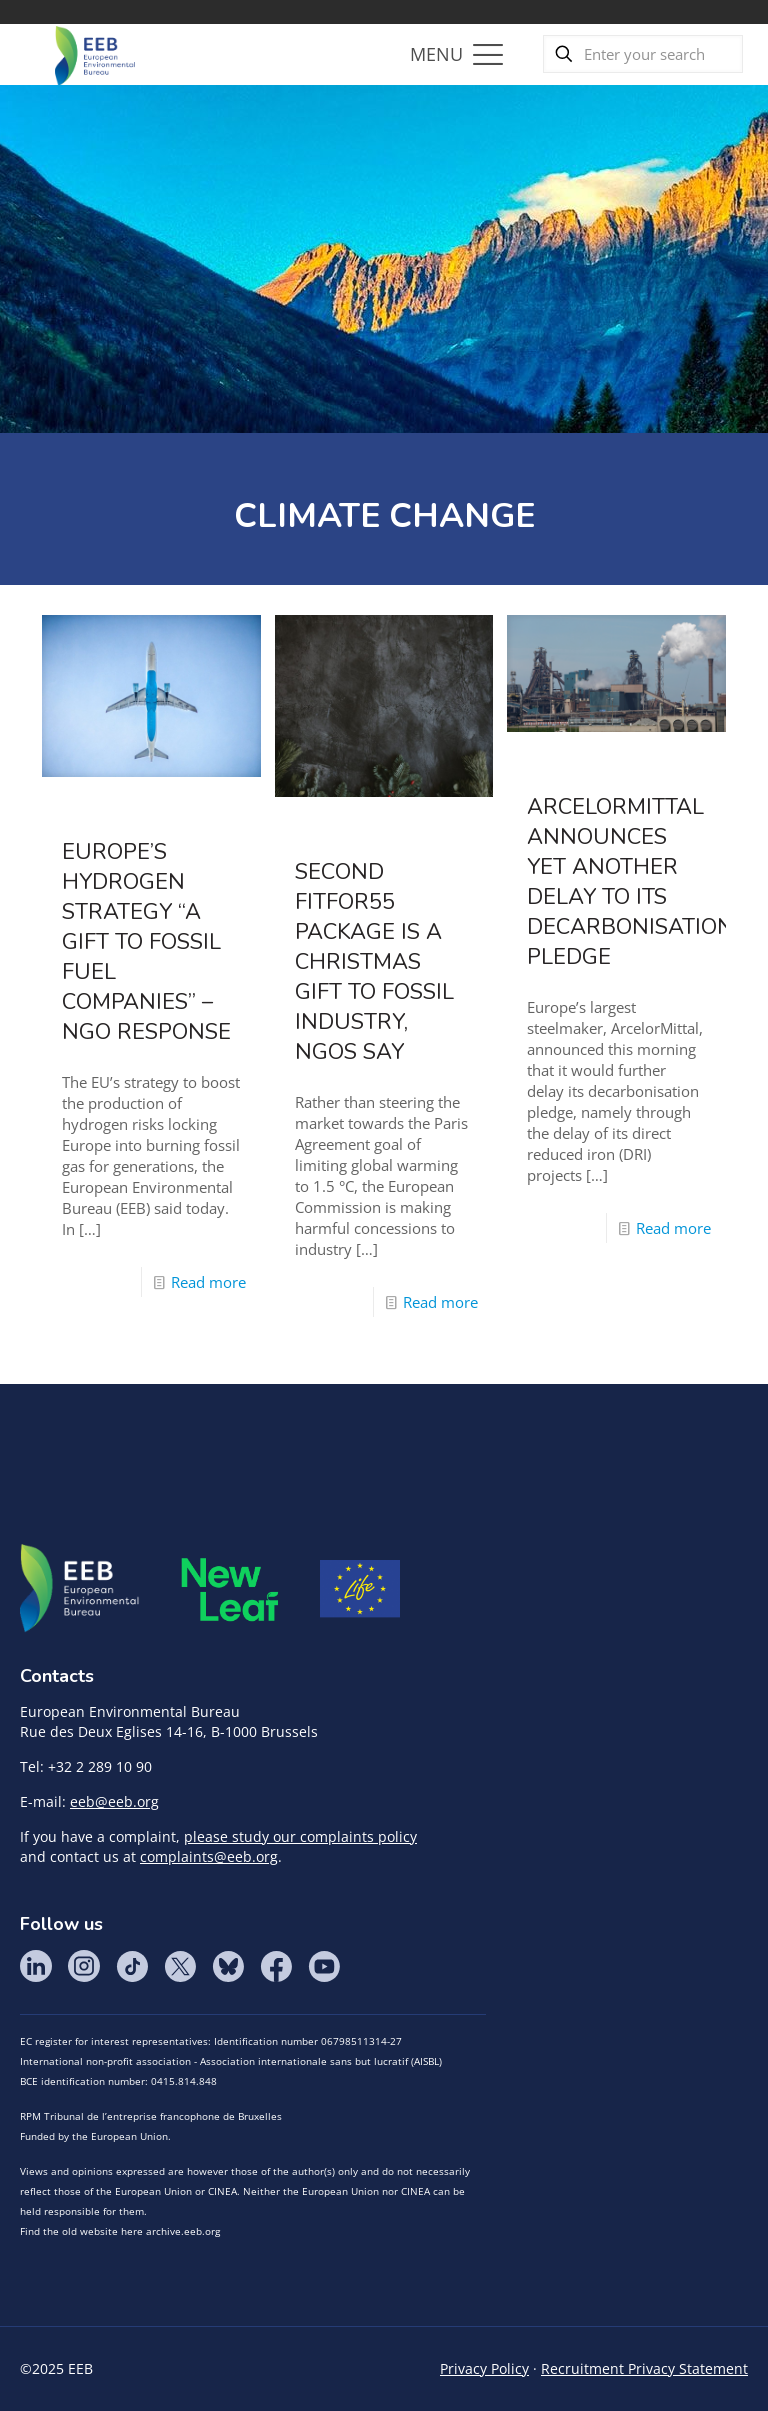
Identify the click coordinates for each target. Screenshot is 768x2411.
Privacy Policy (484, 2368)
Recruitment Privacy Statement (644, 2368)
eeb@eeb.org (114, 1801)
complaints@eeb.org (209, 1856)
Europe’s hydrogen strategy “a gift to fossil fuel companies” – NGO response (146, 942)
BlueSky (228, 1966)
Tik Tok (132, 1966)
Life (360, 1589)
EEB (80, 1589)
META (230, 1589)
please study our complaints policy (300, 1836)
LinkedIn (36, 1966)
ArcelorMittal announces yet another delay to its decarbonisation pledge (630, 882)
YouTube (324, 1966)
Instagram (84, 1966)
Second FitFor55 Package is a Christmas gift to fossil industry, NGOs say (374, 962)
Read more (208, 1282)
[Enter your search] (643, 54)
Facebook (276, 1966)
